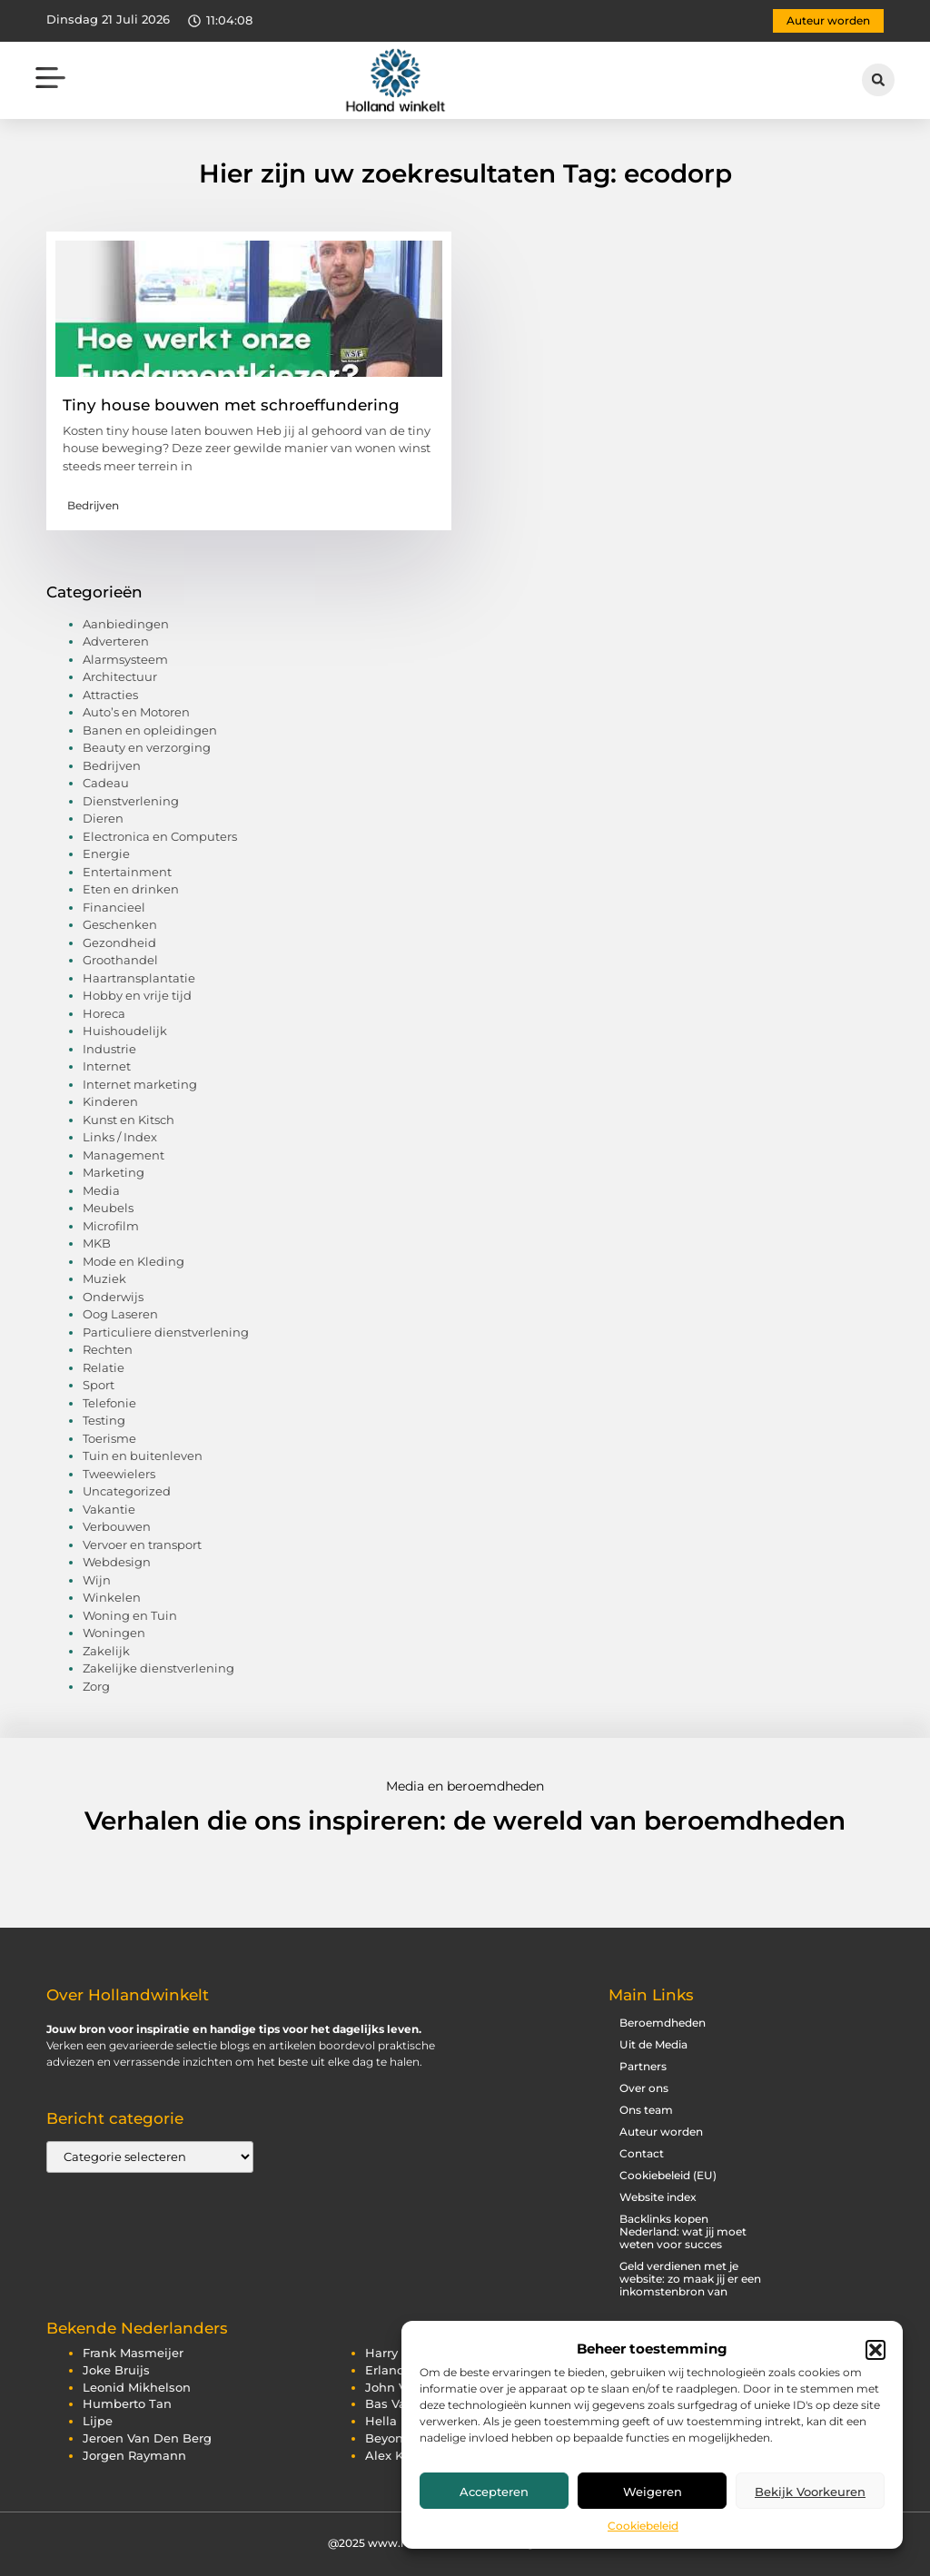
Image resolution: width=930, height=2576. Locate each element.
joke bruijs (116, 2370)
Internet (107, 1066)
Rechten (108, 1349)
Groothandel (120, 959)
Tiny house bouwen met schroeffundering (231, 405)
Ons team (646, 2110)
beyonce (391, 2438)
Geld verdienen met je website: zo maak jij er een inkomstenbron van (690, 2278)
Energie (106, 853)
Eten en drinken (131, 889)
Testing (104, 1420)
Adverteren (116, 641)
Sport (98, 1384)
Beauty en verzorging (147, 747)
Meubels (108, 1207)
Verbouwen (117, 1526)
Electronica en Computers (160, 836)
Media (101, 1190)
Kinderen (110, 1101)
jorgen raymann (134, 2455)
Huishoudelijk (125, 1030)
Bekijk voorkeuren (810, 2491)
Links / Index (120, 1137)
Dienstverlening (131, 801)
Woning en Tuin (130, 1615)
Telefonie (109, 1403)
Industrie (109, 1048)
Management (123, 1155)
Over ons (643, 2088)
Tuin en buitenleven (143, 1455)
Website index (658, 2197)
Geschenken (120, 924)
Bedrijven (93, 505)
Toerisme (109, 1438)
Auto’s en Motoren (136, 712)
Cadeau (106, 782)
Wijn (97, 1580)
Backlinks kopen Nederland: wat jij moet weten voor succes (683, 2231)
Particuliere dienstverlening (166, 1332)
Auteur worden (661, 2131)
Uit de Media (653, 2044)
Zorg (96, 1686)
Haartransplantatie (139, 978)
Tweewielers (119, 1473)
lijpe (98, 2421)
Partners (643, 2066)
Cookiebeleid (643, 2525)
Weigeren (652, 2491)
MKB (97, 1243)
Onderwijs (113, 1296)
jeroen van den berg (147, 2438)
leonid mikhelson (137, 2387)
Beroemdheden (662, 2022)
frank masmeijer (133, 2353)
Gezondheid (119, 942)
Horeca (104, 1013)
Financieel (114, 907)
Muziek (104, 1278)
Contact (641, 2153)
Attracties (110, 694)
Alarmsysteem (125, 659)
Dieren (103, 818)
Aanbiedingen (126, 624)
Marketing (113, 1172)
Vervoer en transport (142, 1544)
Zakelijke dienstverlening (158, 1668)
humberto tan (127, 2404)
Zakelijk (106, 1650)
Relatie (103, 1367)
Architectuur (120, 676)
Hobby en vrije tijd (137, 995)
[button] (875, 2350)
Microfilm (111, 1226)
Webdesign (117, 1561)
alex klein (395, 2455)
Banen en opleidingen (150, 730)
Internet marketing (140, 1084)
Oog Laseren (120, 1314)
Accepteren (494, 2491)
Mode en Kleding (133, 1261)
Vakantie (109, 1509)
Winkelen (112, 1597)
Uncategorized (127, 1491)
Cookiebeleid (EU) (668, 2175)
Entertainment (127, 871)
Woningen (114, 1632)
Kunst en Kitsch (128, 1119)
